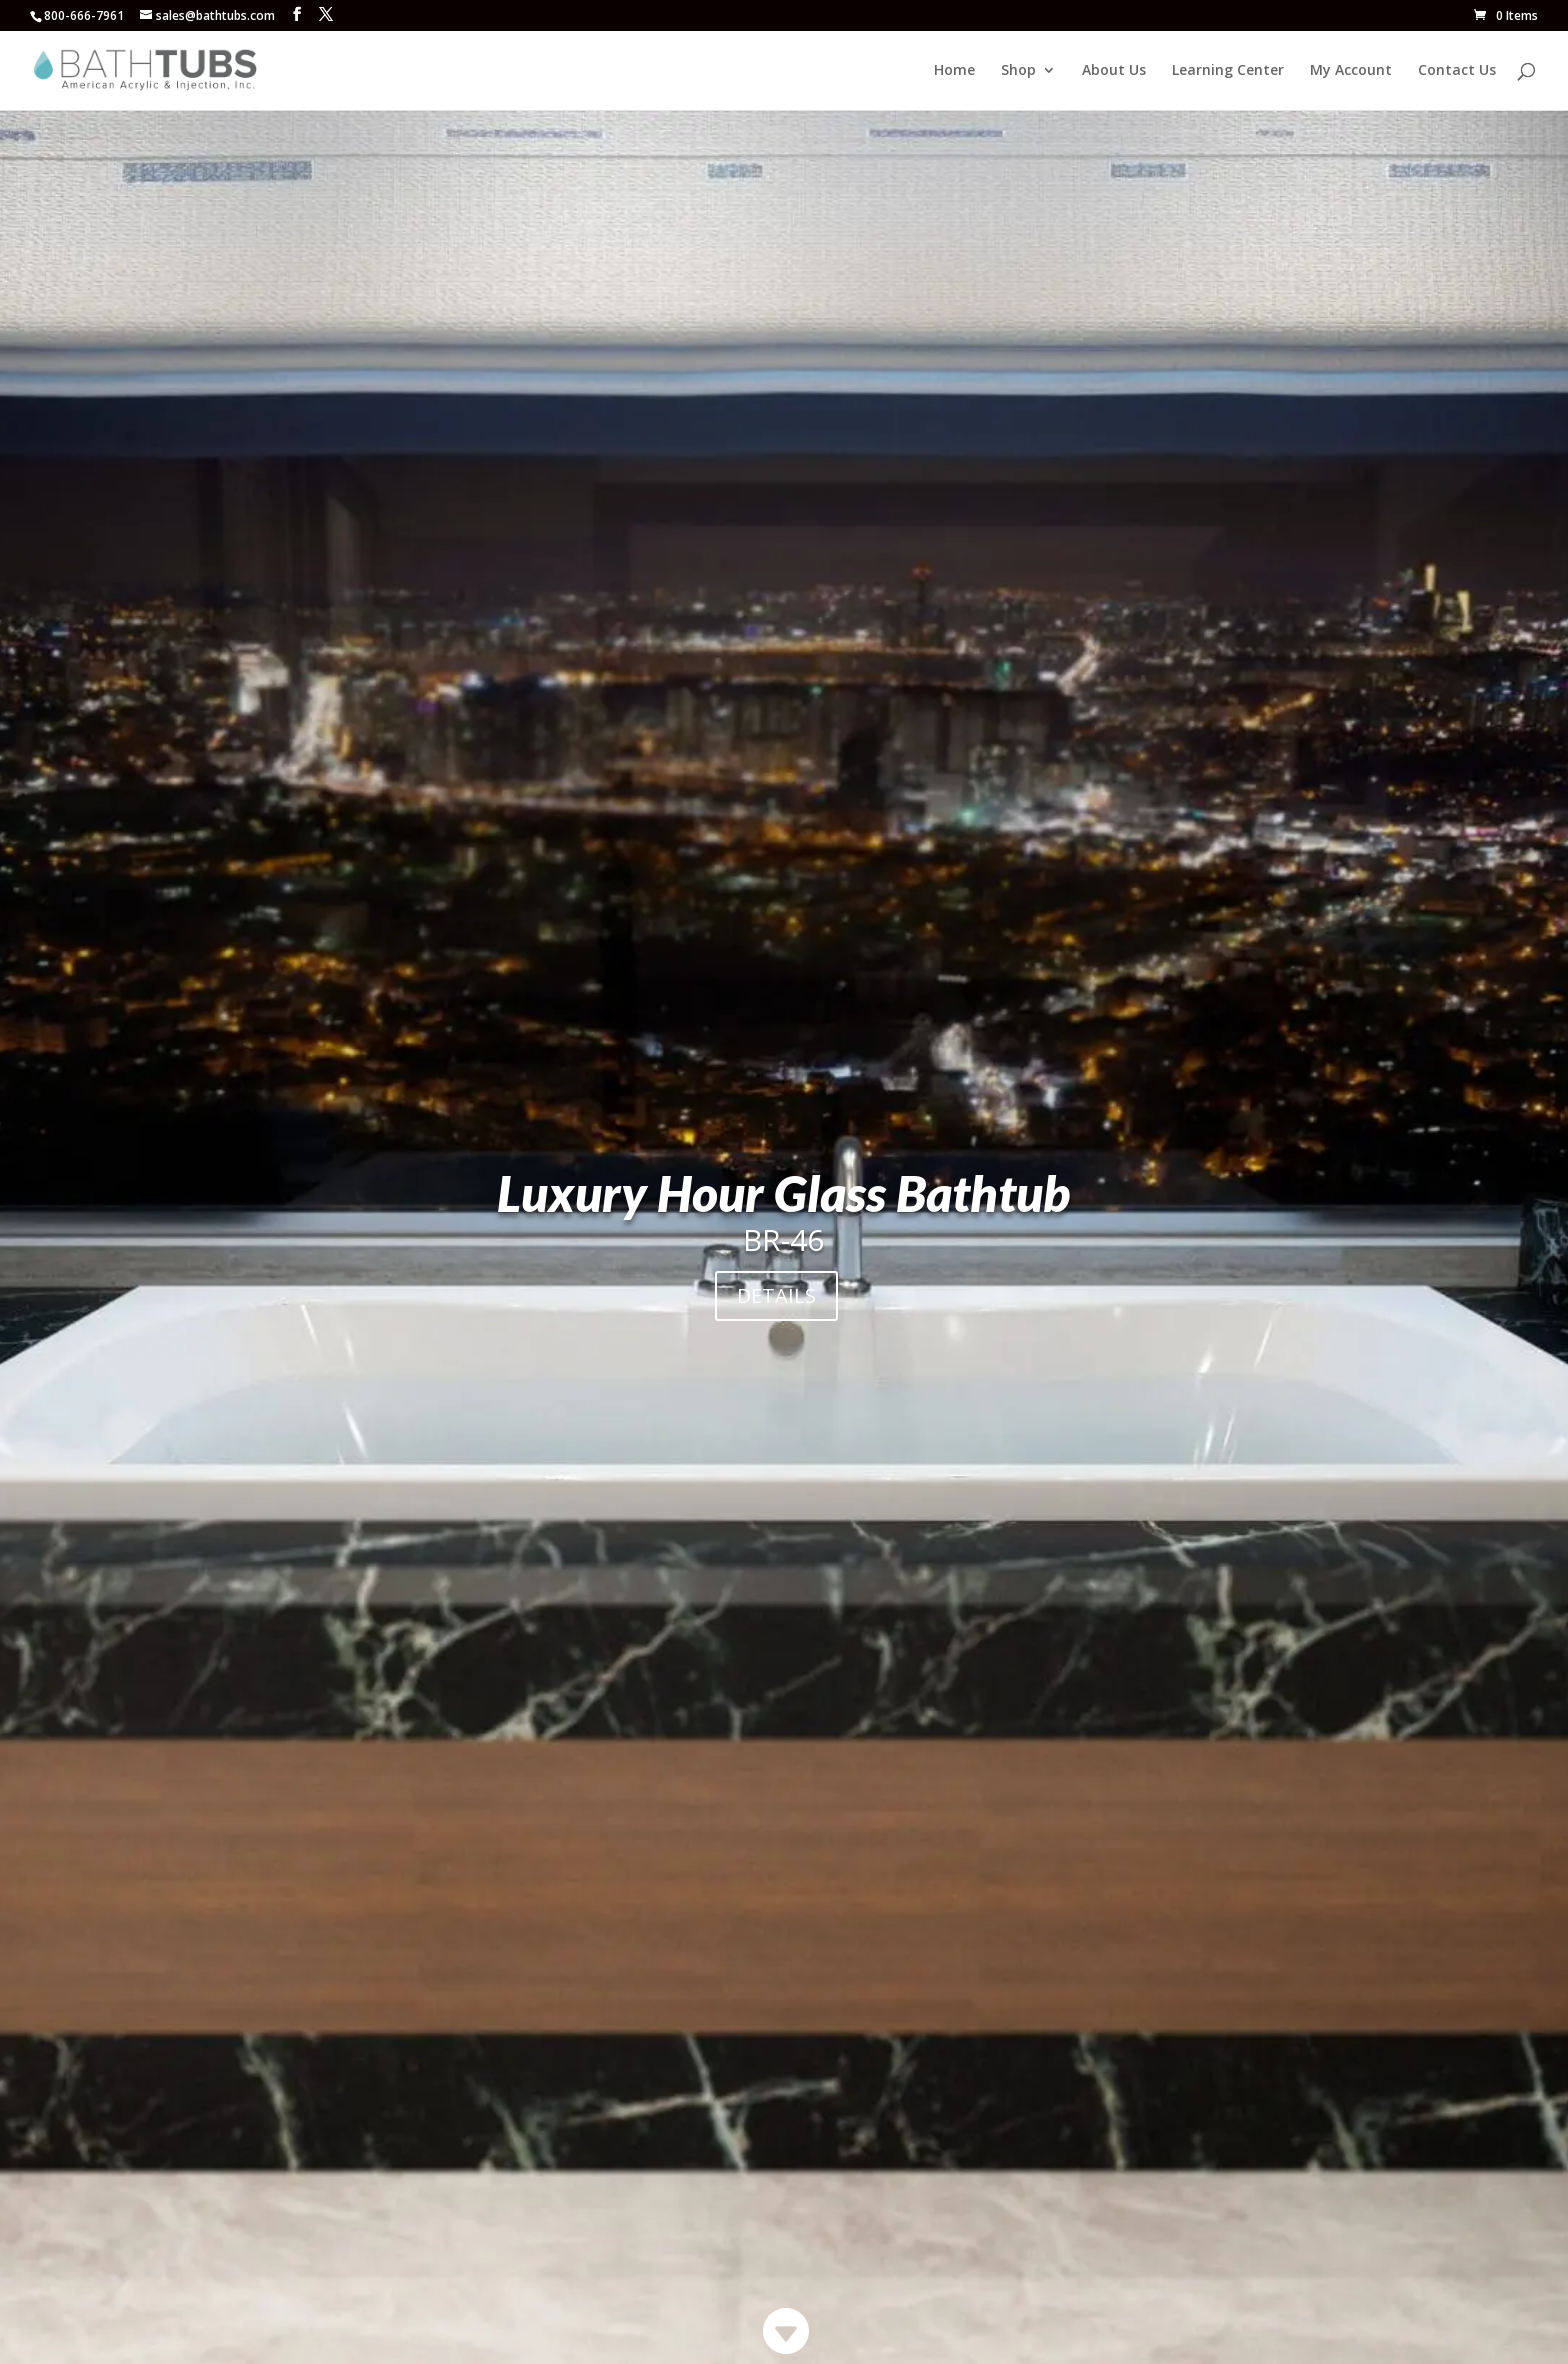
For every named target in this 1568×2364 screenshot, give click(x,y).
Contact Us (1457, 71)
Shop (1018, 71)
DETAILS (776, 1295)
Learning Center (1228, 71)
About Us (1114, 71)
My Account (1351, 71)
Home (954, 71)
